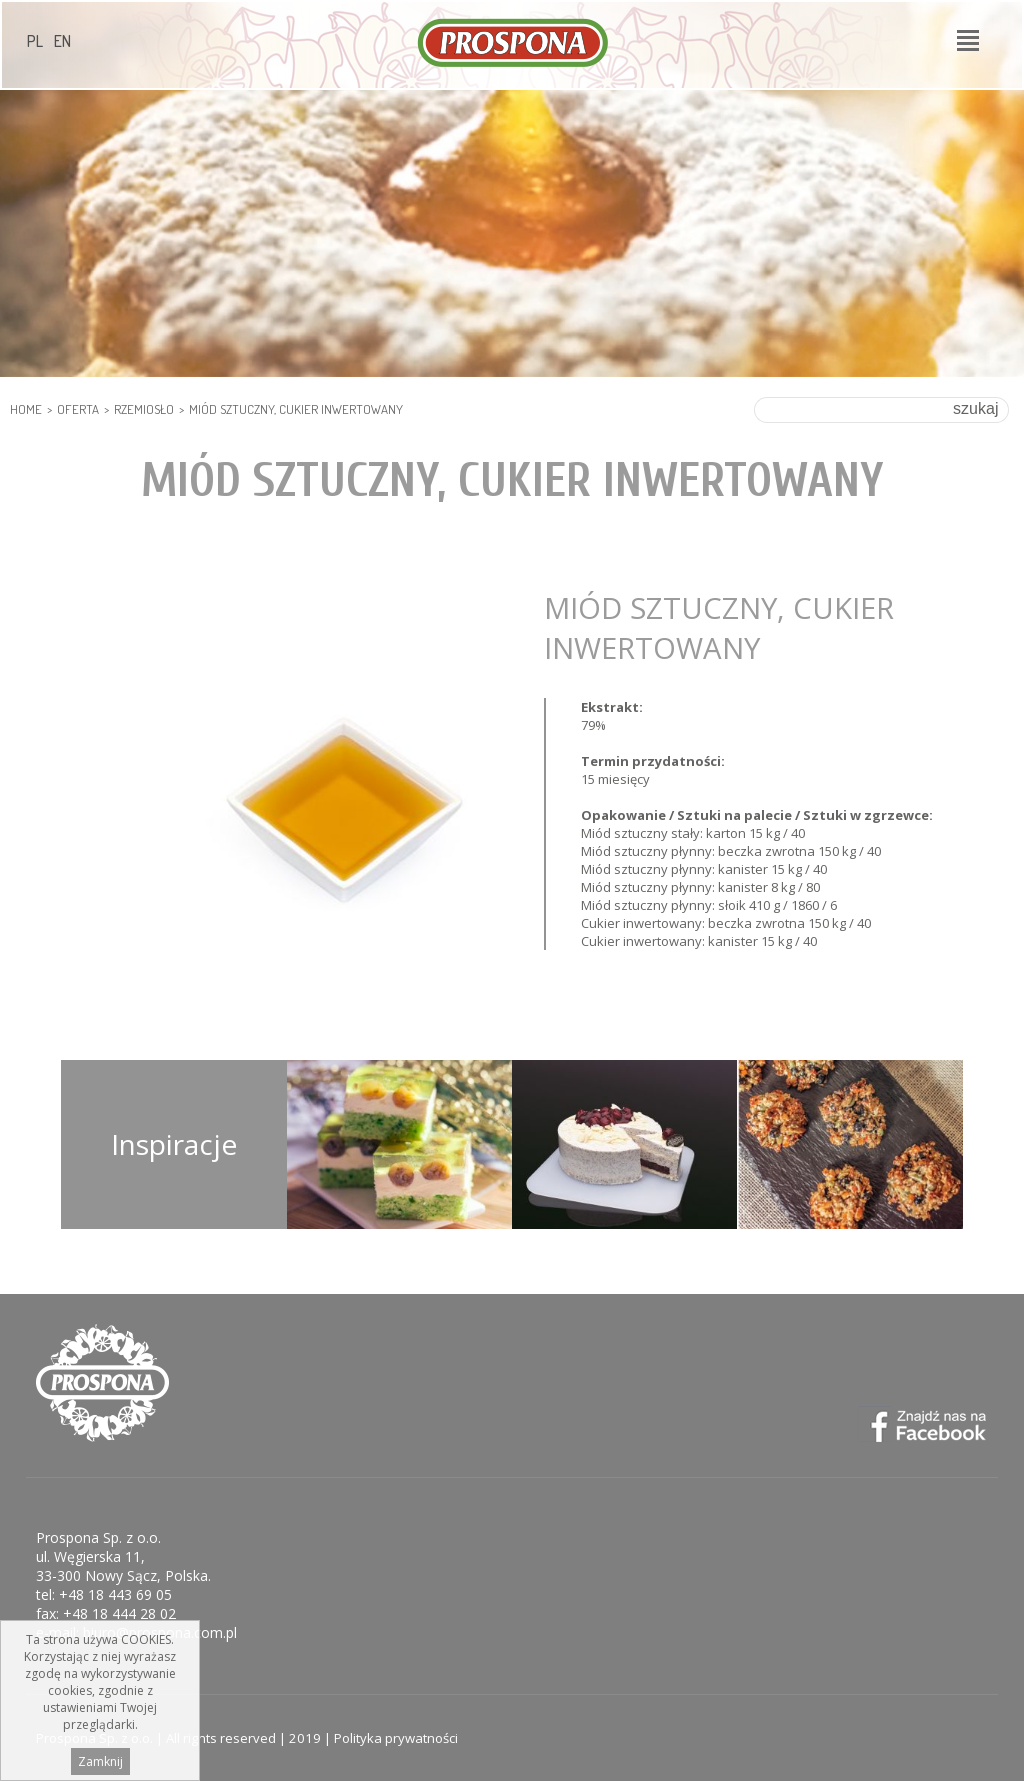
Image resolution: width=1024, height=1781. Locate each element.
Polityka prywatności (396, 1738)
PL (35, 41)
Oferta (78, 409)
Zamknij (100, 1761)
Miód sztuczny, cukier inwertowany (296, 409)
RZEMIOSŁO (144, 409)
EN (62, 41)
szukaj (975, 408)
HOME (26, 409)
